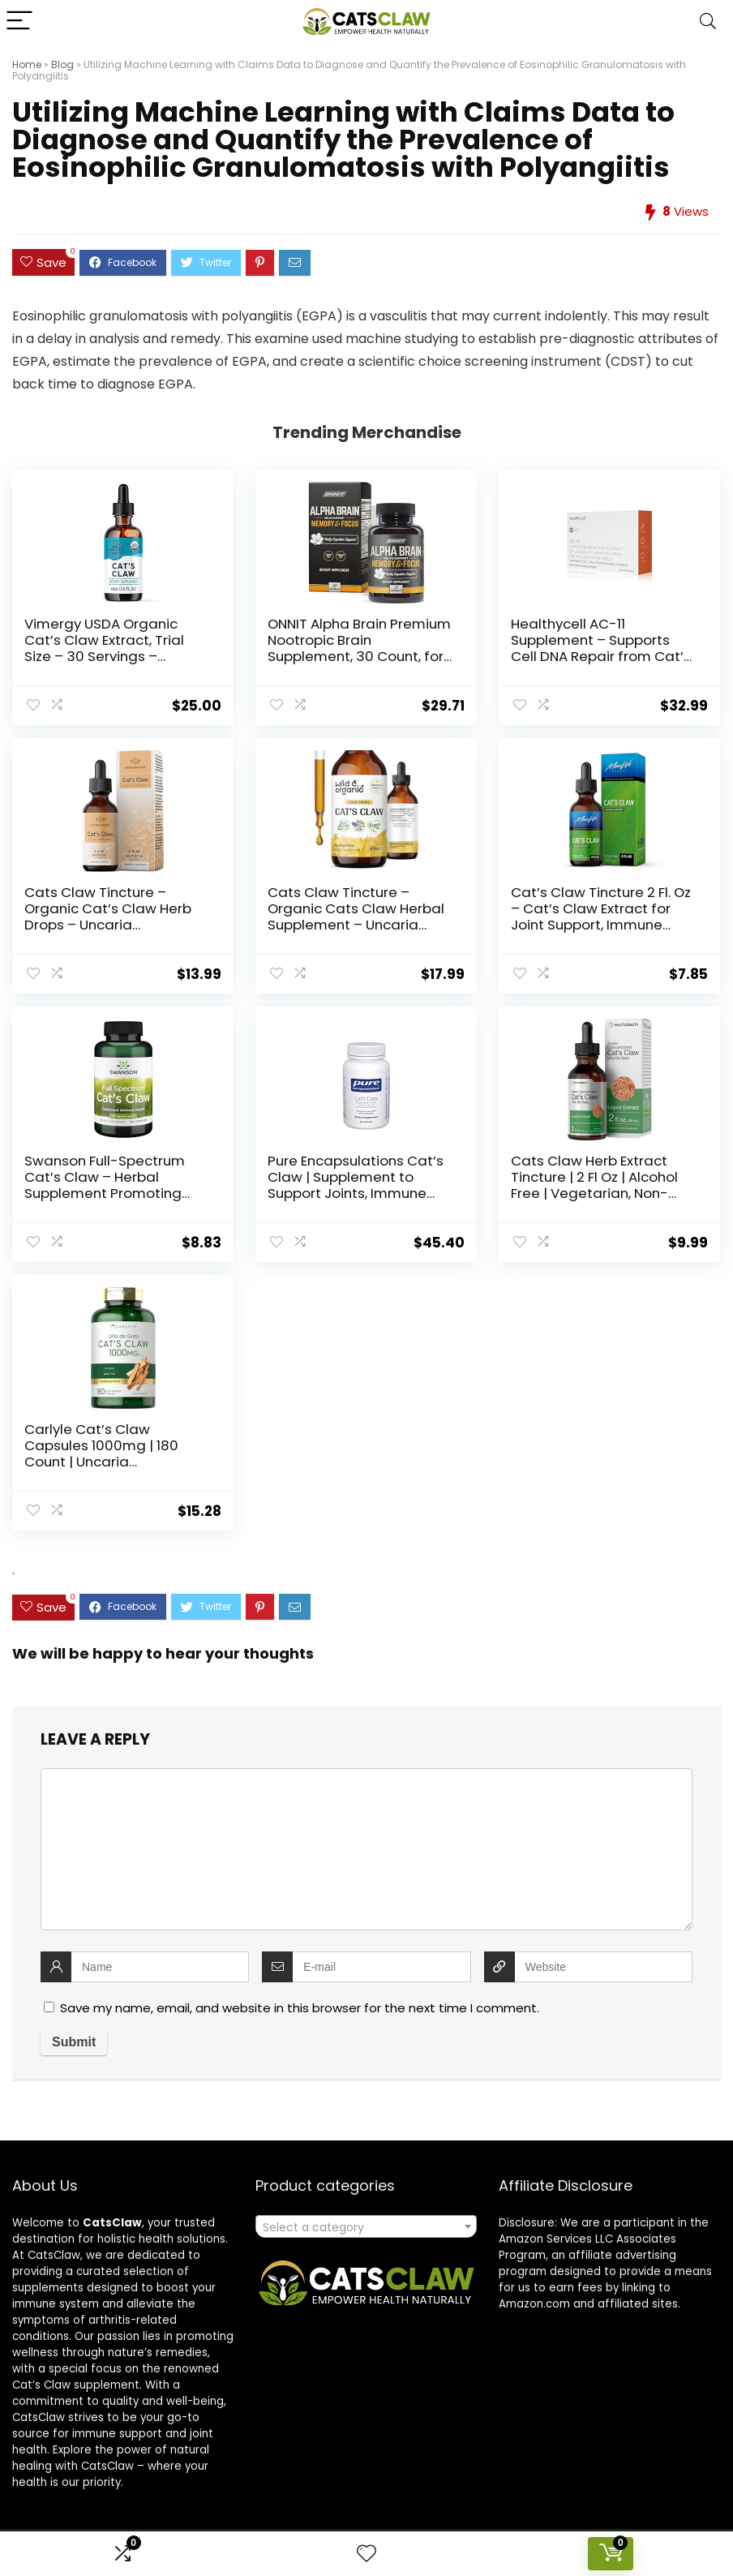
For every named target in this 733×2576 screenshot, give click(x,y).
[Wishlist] (366, 2554)
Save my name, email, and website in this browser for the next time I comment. (299, 2007)
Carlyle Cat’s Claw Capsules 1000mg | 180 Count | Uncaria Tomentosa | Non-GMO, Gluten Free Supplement (105, 1461)
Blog (62, 64)
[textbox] (366, 2227)
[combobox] (366, 2226)
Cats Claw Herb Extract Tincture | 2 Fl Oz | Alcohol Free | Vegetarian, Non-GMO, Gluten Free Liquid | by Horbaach (603, 1193)
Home (26, 64)
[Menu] (19, 21)
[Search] (707, 21)
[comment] (366, 1849)
